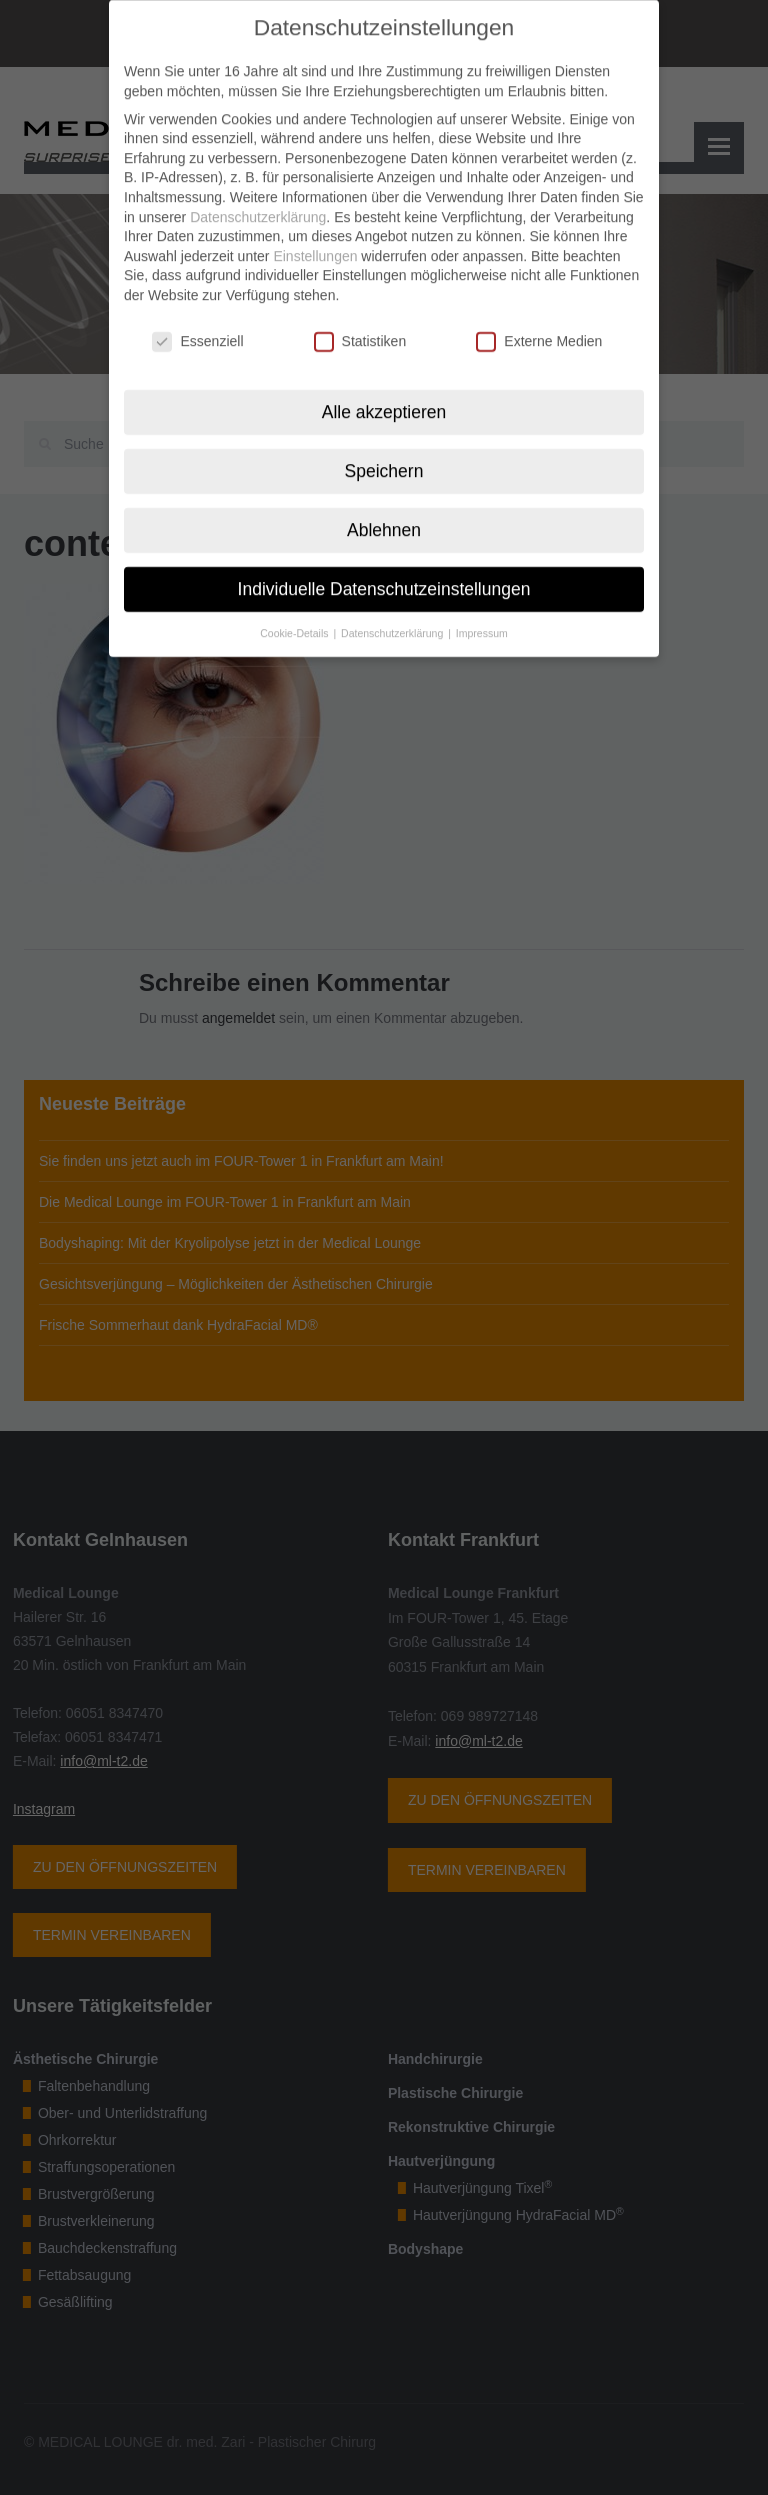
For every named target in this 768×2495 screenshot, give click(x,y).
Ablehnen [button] (384, 511)
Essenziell (197, 322)
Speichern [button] (384, 452)
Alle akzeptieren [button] (384, 393)
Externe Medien (539, 322)
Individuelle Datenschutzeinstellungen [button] (384, 570)
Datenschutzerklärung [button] (393, 613)
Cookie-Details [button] (295, 613)
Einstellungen (315, 237)
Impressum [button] (482, 613)
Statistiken (360, 322)
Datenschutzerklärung (258, 198)
